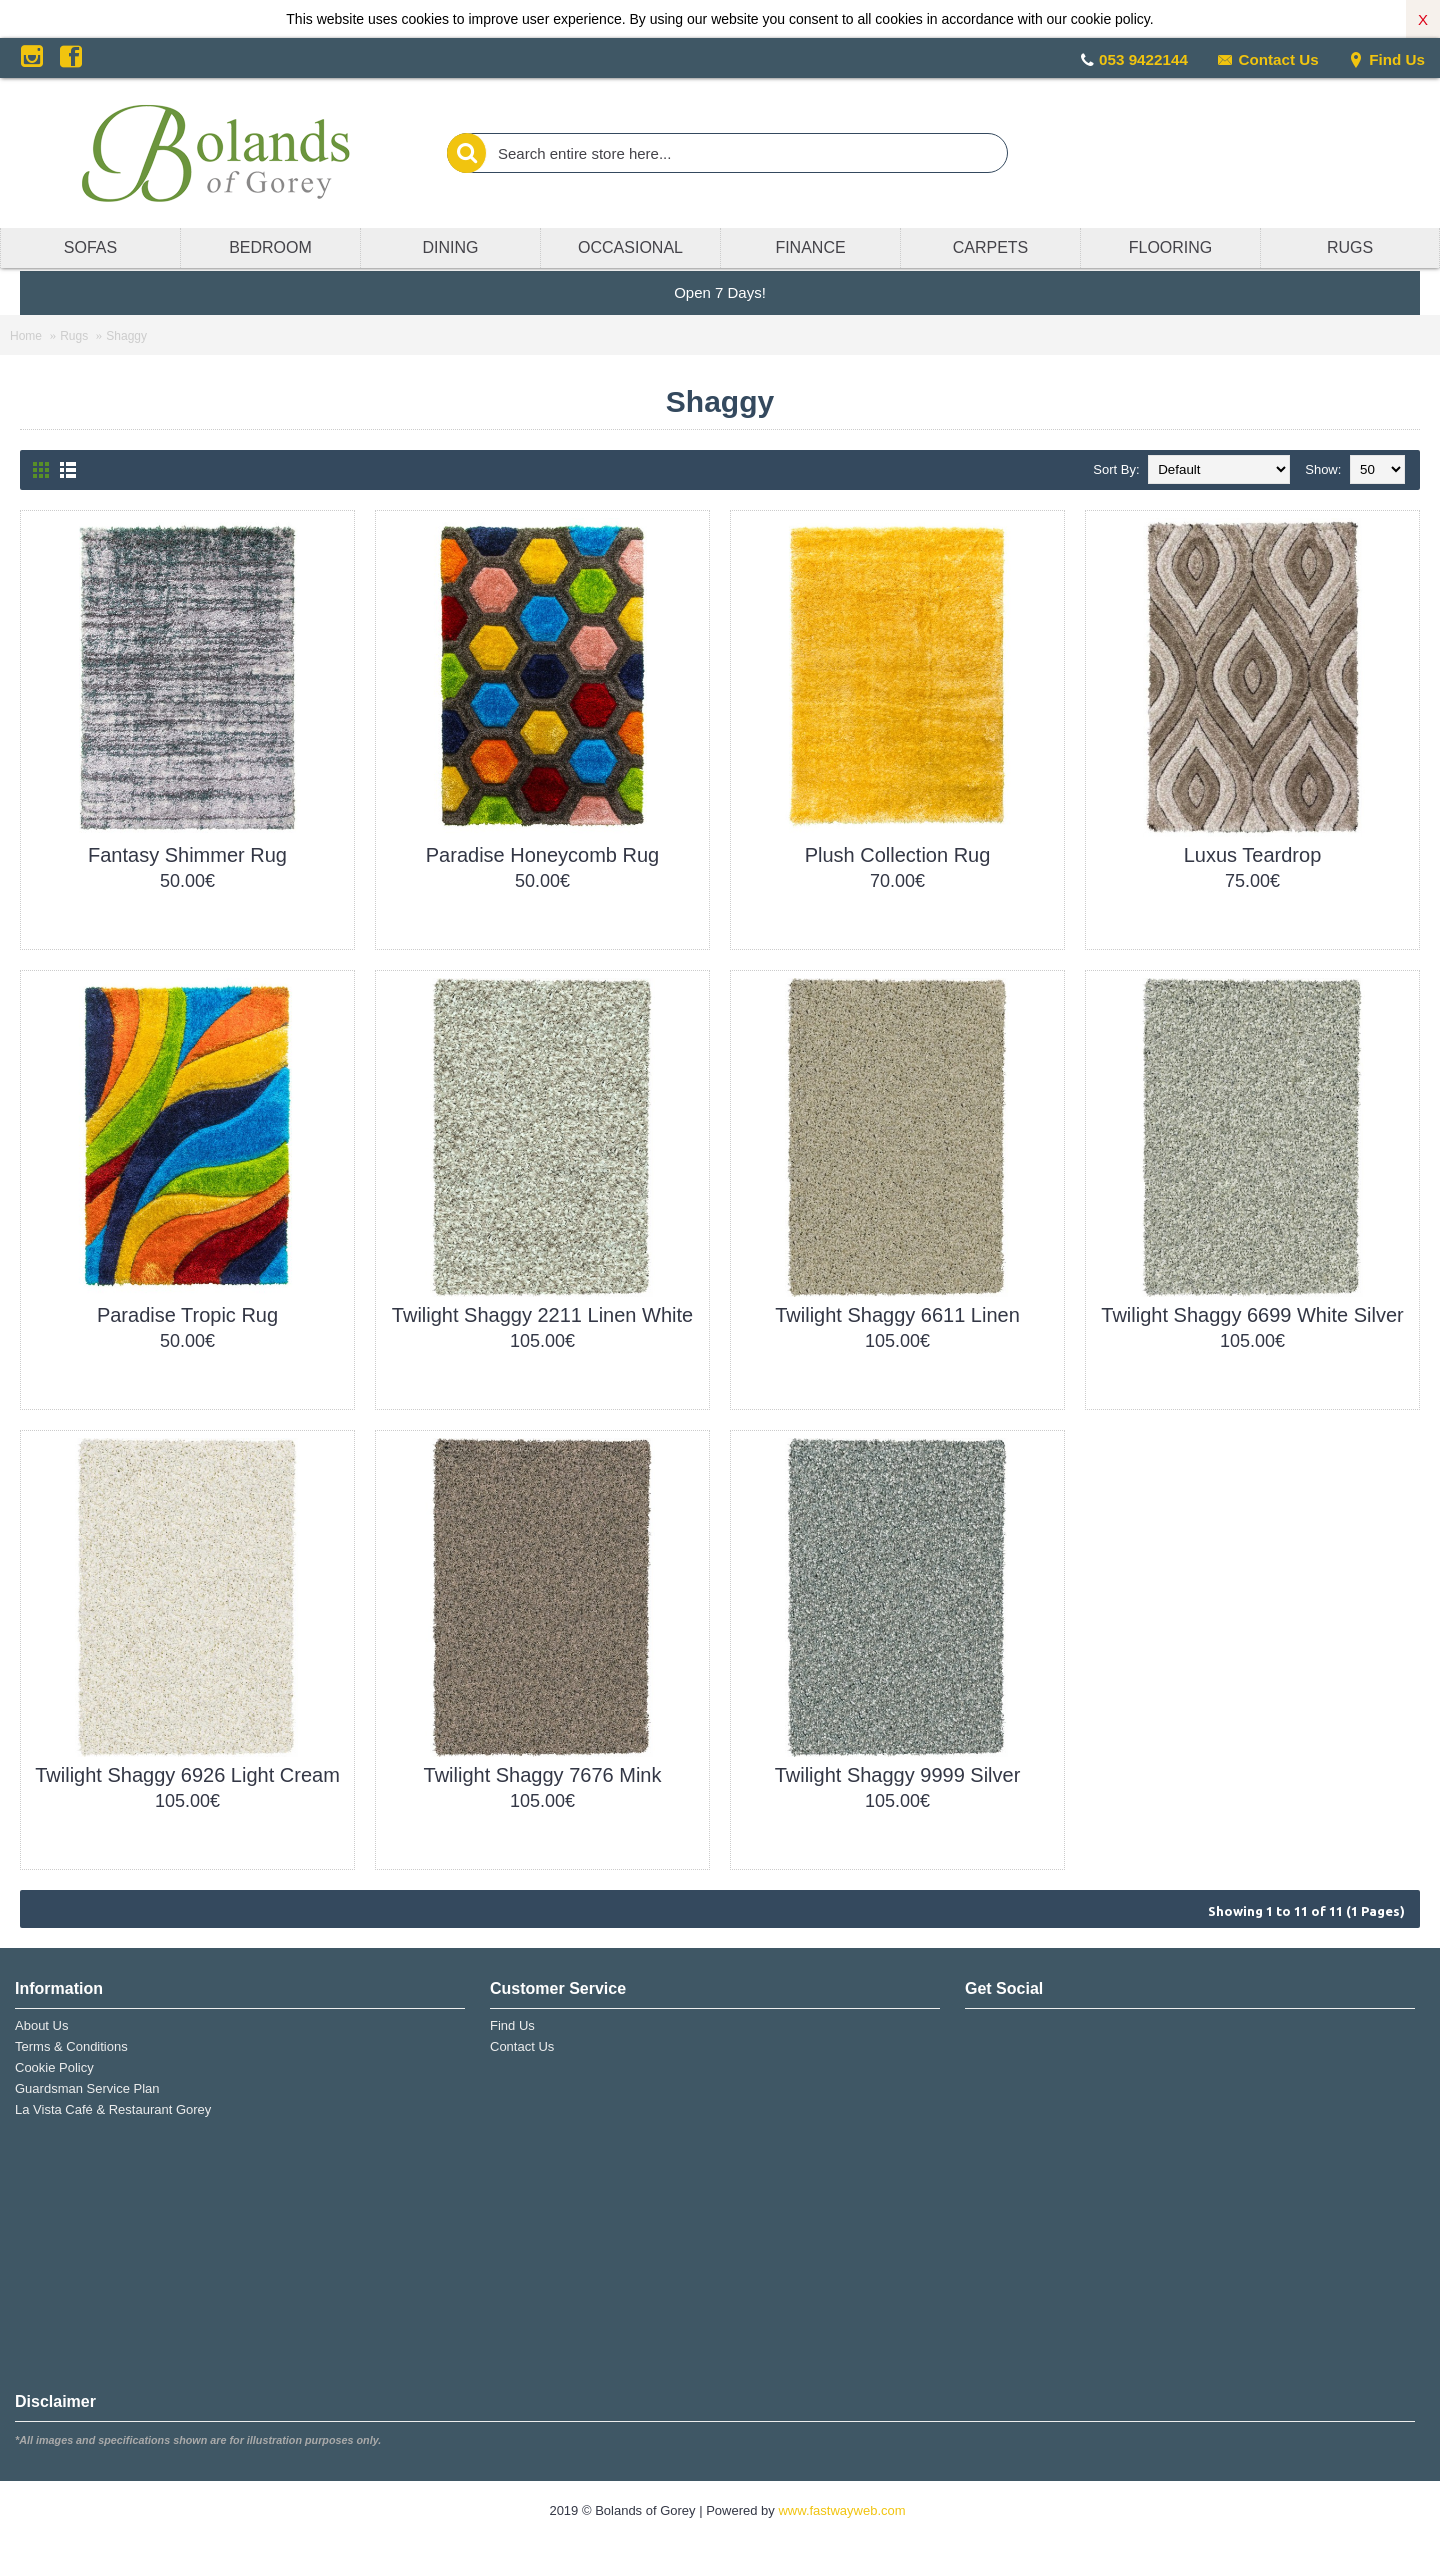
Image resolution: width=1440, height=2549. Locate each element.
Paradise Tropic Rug (187, 1315)
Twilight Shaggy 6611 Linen (897, 1315)
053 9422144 (1143, 59)
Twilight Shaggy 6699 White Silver (1252, 1315)
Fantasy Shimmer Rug (187, 855)
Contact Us (1267, 59)
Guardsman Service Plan (87, 2088)
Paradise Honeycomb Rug (542, 855)
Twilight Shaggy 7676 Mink (543, 1775)
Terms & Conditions (71, 2046)
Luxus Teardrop (1253, 855)
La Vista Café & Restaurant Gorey (113, 2109)
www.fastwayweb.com (841, 2510)
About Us (41, 2025)
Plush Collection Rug (898, 855)
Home (26, 336)
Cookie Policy (54, 2067)
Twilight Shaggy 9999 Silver (898, 1775)
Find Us (1386, 59)
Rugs (74, 336)
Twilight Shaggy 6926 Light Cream (187, 1775)
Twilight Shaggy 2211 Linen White (542, 1315)
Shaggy (126, 336)
